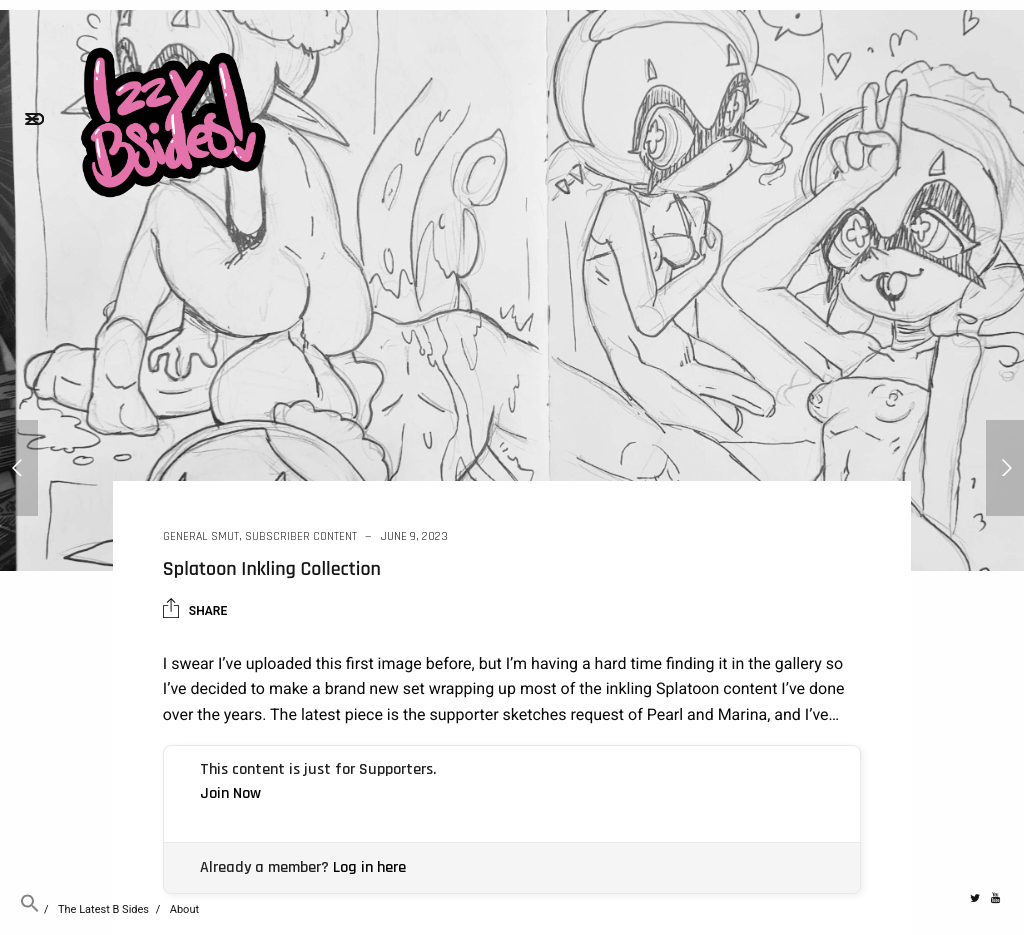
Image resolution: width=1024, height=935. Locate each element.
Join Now (230, 793)
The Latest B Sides (103, 909)
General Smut (201, 536)
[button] (30, 909)
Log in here (369, 867)
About (184, 909)
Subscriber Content (301, 536)
